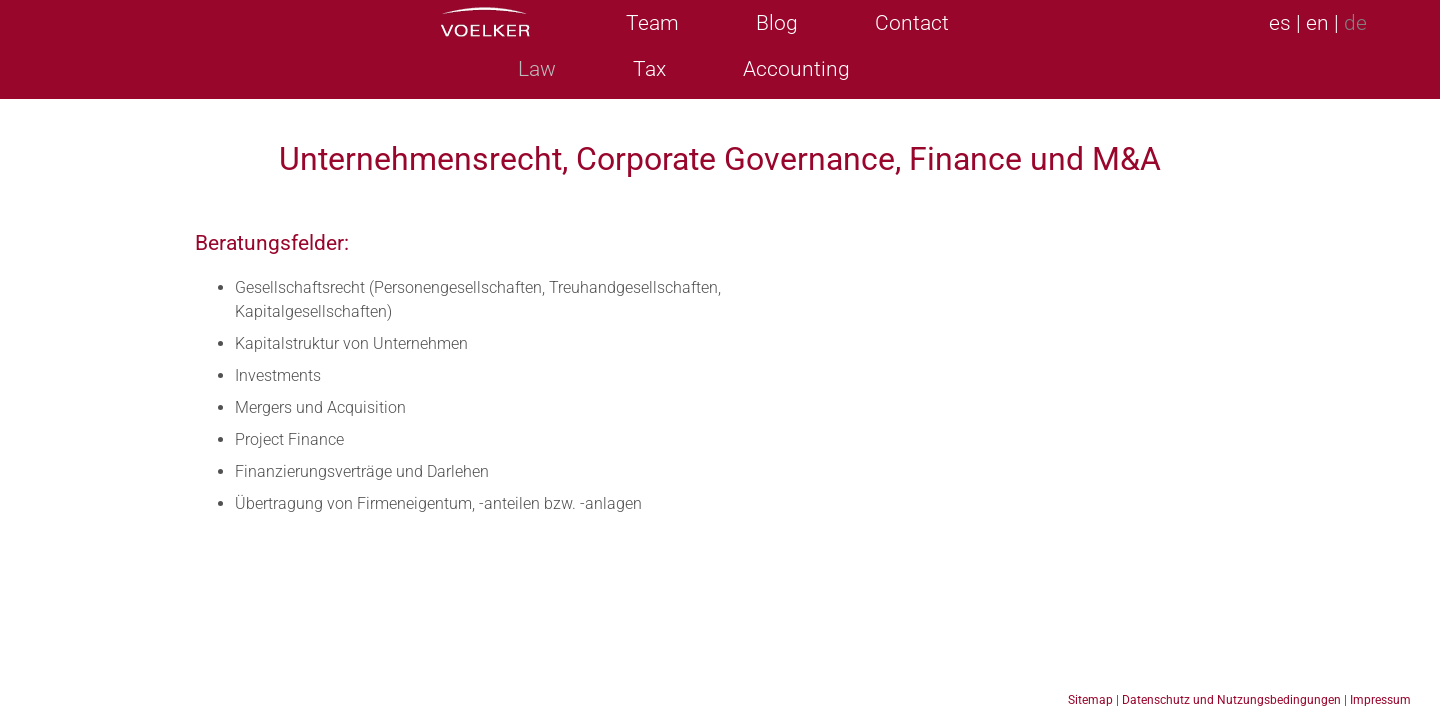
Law (537, 69)
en (1317, 23)
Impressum (1380, 700)
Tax (649, 69)
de (1355, 23)
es (1280, 23)
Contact (912, 23)
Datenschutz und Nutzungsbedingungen (1231, 700)
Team (652, 23)
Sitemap (1090, 700)
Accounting (796, 69)
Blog (777, 23)
